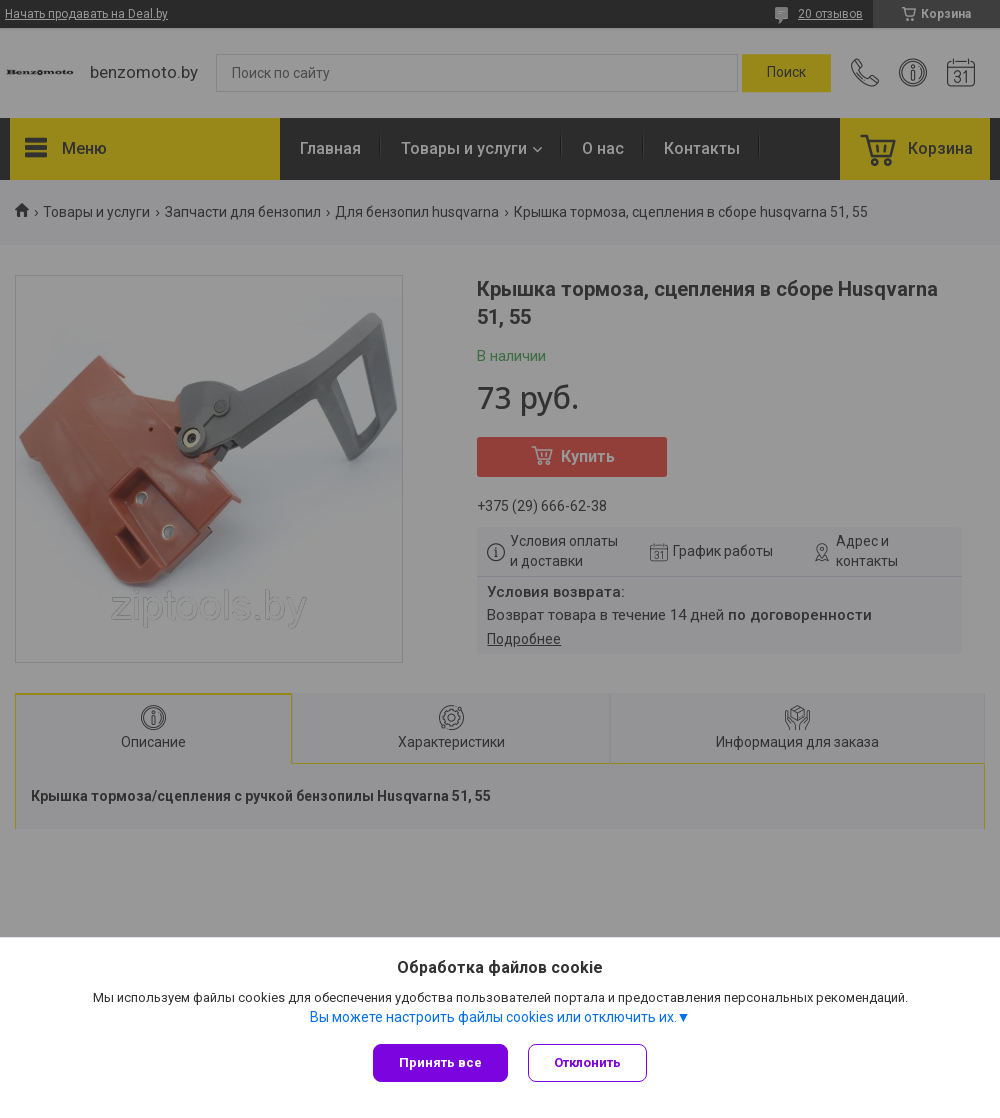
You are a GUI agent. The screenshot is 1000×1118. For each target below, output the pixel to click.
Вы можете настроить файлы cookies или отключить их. (493, 1017)
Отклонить (587, 1062)
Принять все (440, 1062)
